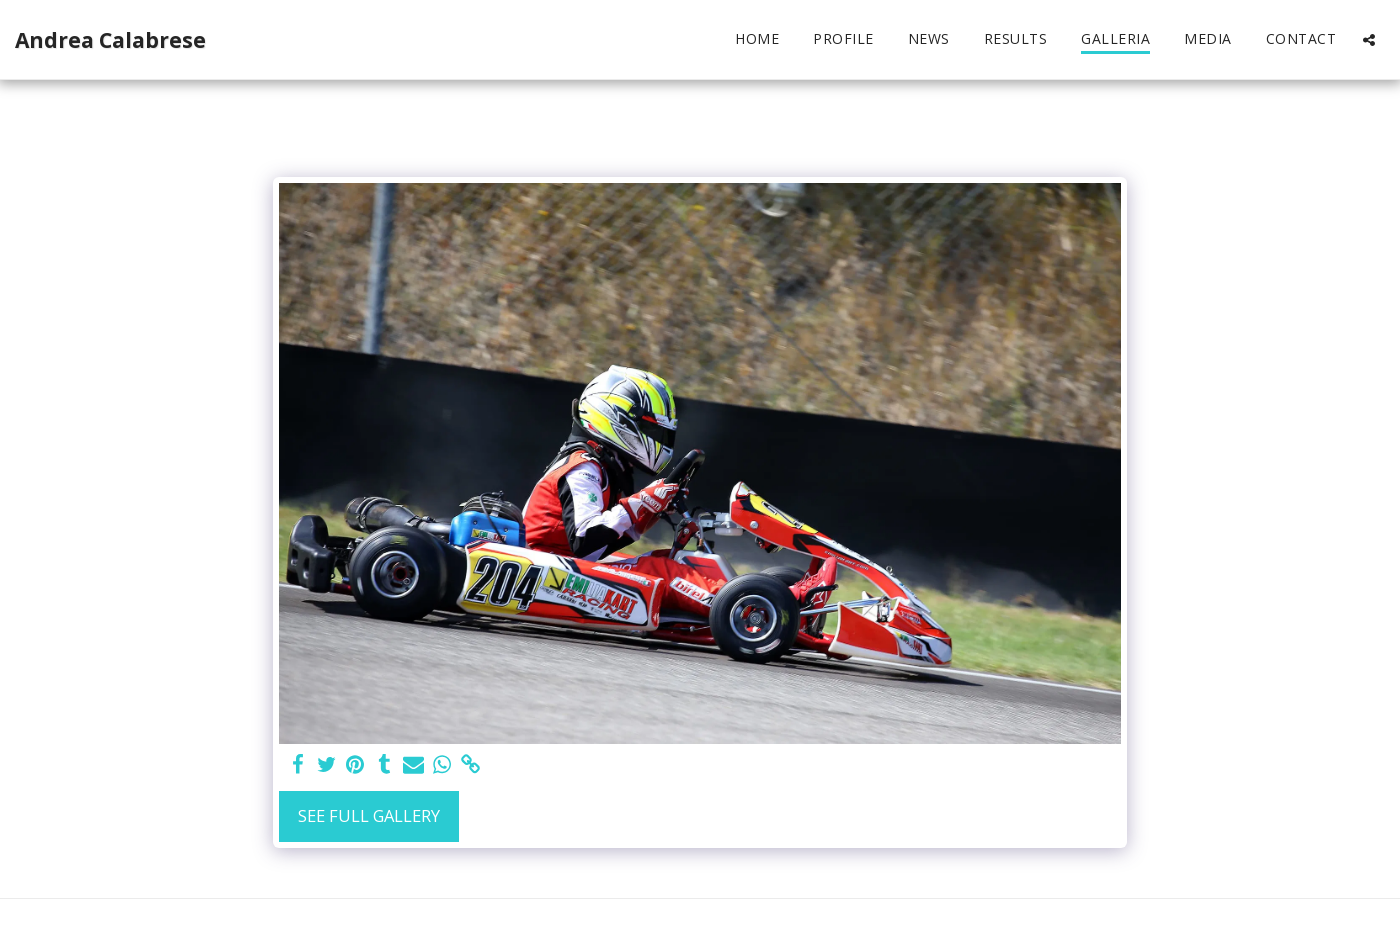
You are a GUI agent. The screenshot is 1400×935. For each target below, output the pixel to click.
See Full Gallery (369, 815)
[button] (1369, 39)
